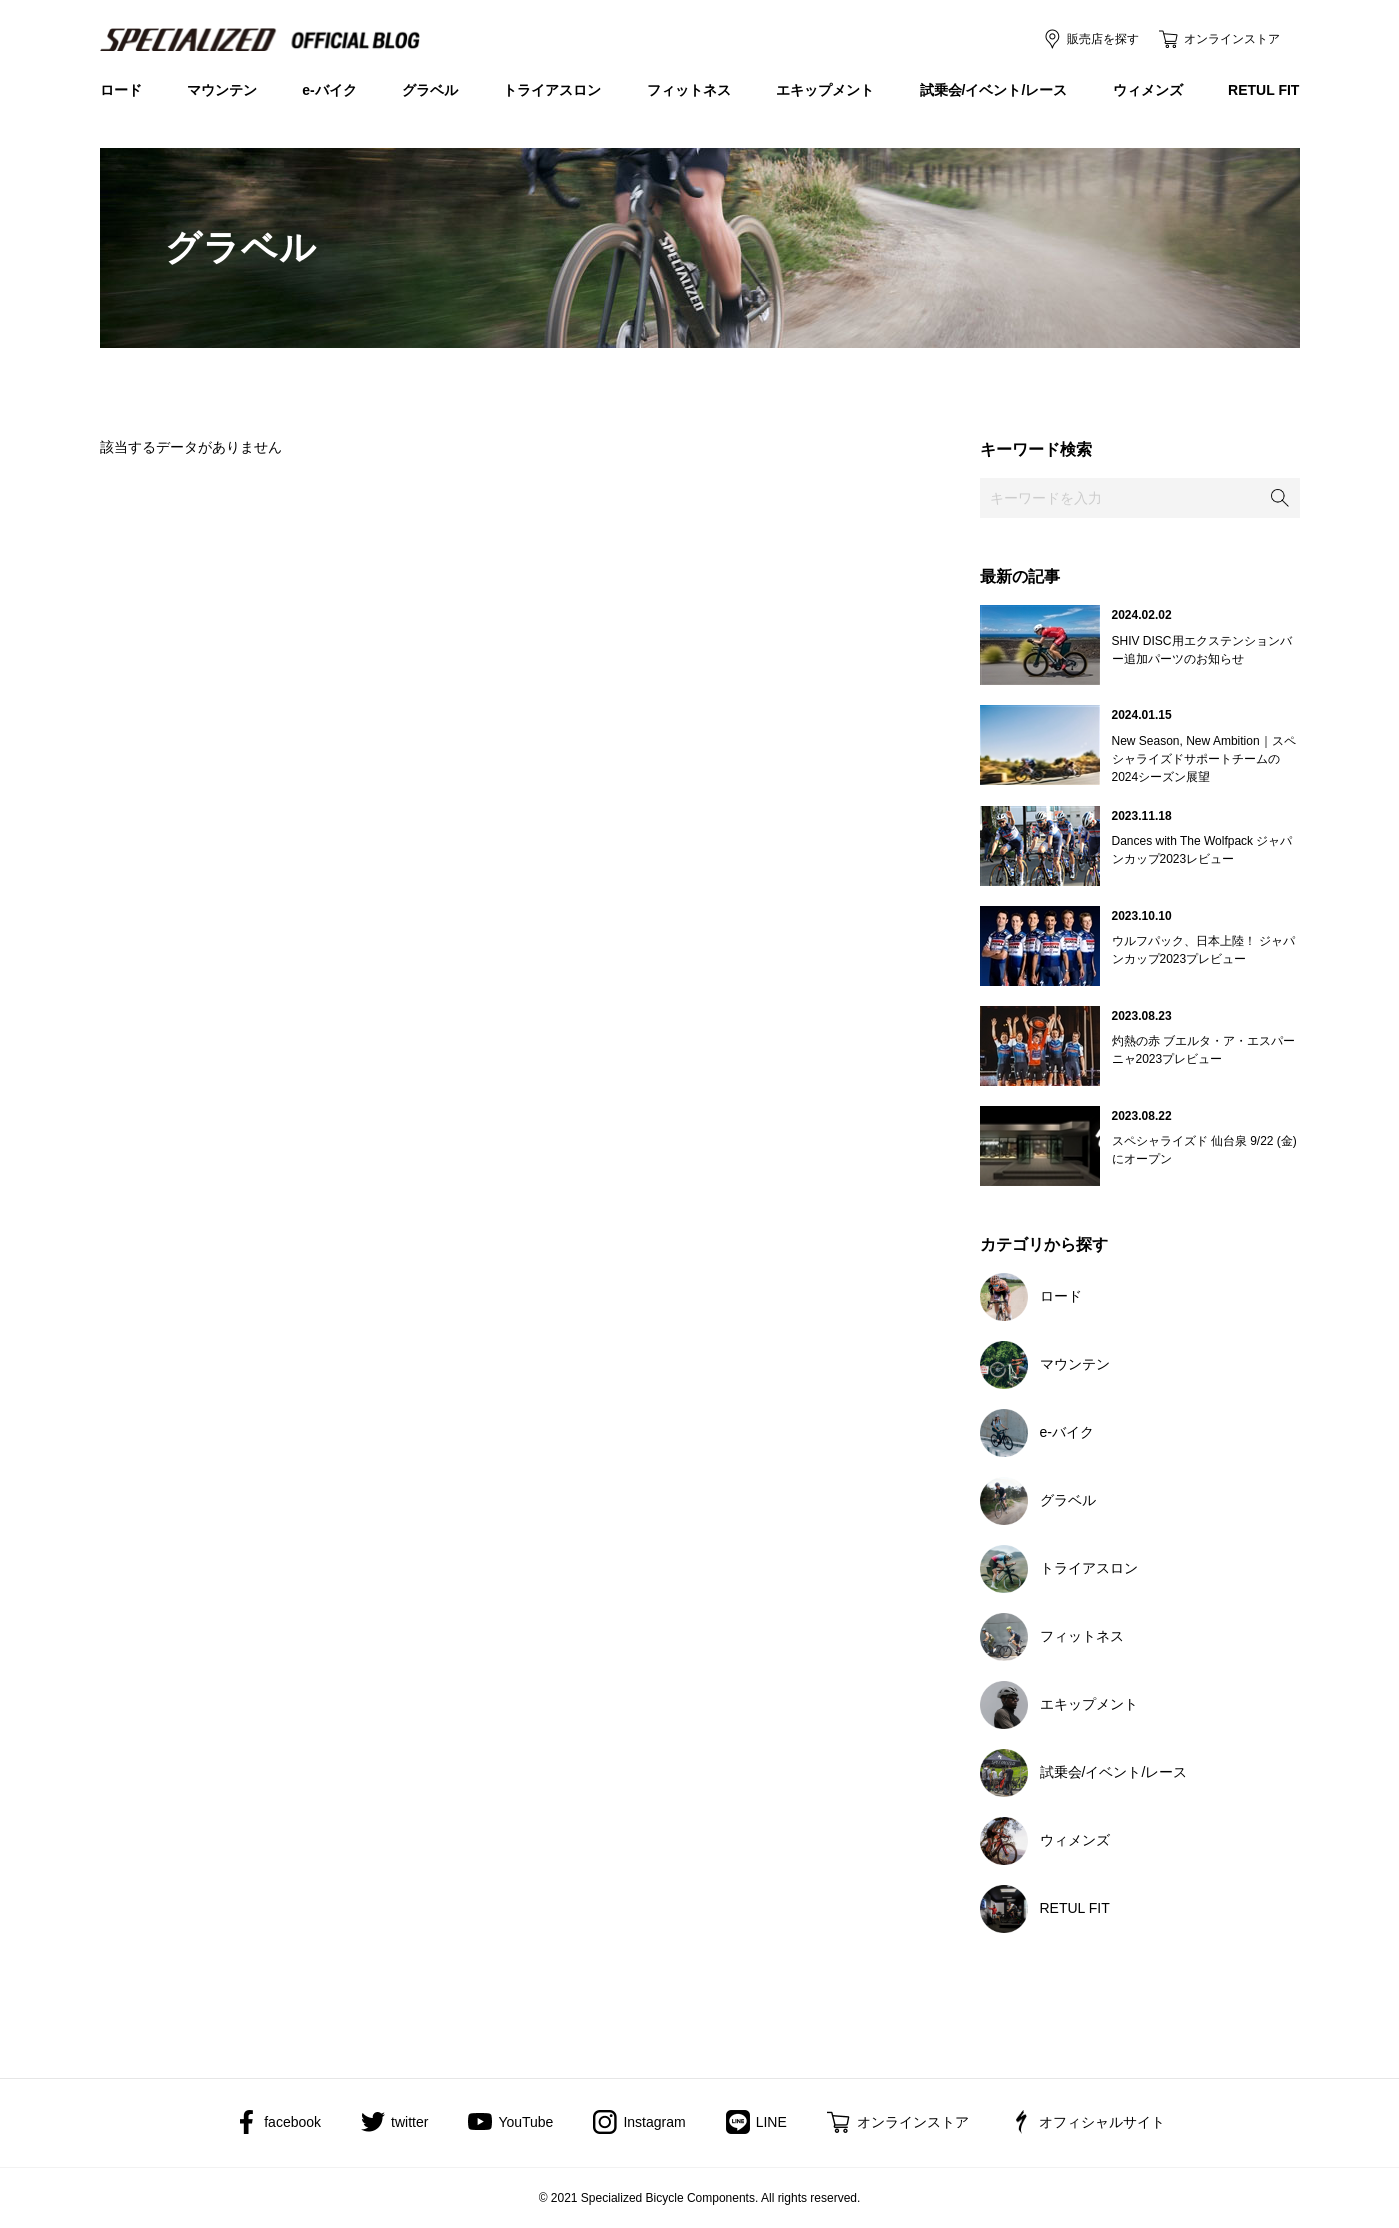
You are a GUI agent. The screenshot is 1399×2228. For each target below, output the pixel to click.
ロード (121, 90)
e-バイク (329, 90)
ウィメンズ (1148, 90)
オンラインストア (1232, 39)
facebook (292, 2122)
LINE (771, 2122)
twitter (409, 2122)
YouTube (525, 2122)
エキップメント (825, 90)
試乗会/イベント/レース (994, 90)
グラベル (430, 90)
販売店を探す (1103, 39)
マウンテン (222, 90)
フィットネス (689, 90)
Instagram (654, 2122)
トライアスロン (552, 90)
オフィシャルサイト (1102, 2122)
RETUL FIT (1263, 90)
